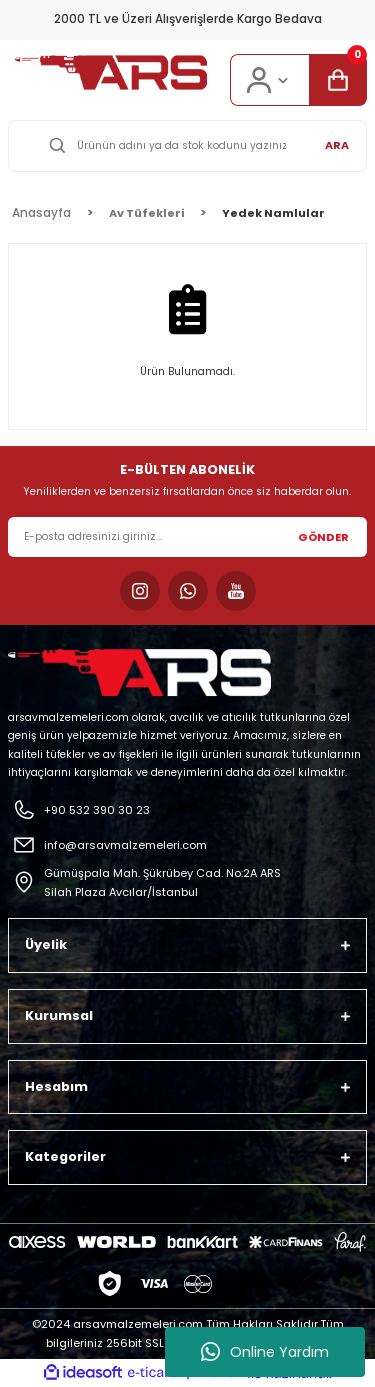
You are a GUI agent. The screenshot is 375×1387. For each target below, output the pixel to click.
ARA (337, 145)
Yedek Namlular (273, 213)
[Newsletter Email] (187, 537)
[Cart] (338, 80)
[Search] (187, 146)
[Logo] (111, 72)
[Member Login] (269, 80)
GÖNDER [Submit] (323, 537)
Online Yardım (265, 1352)
